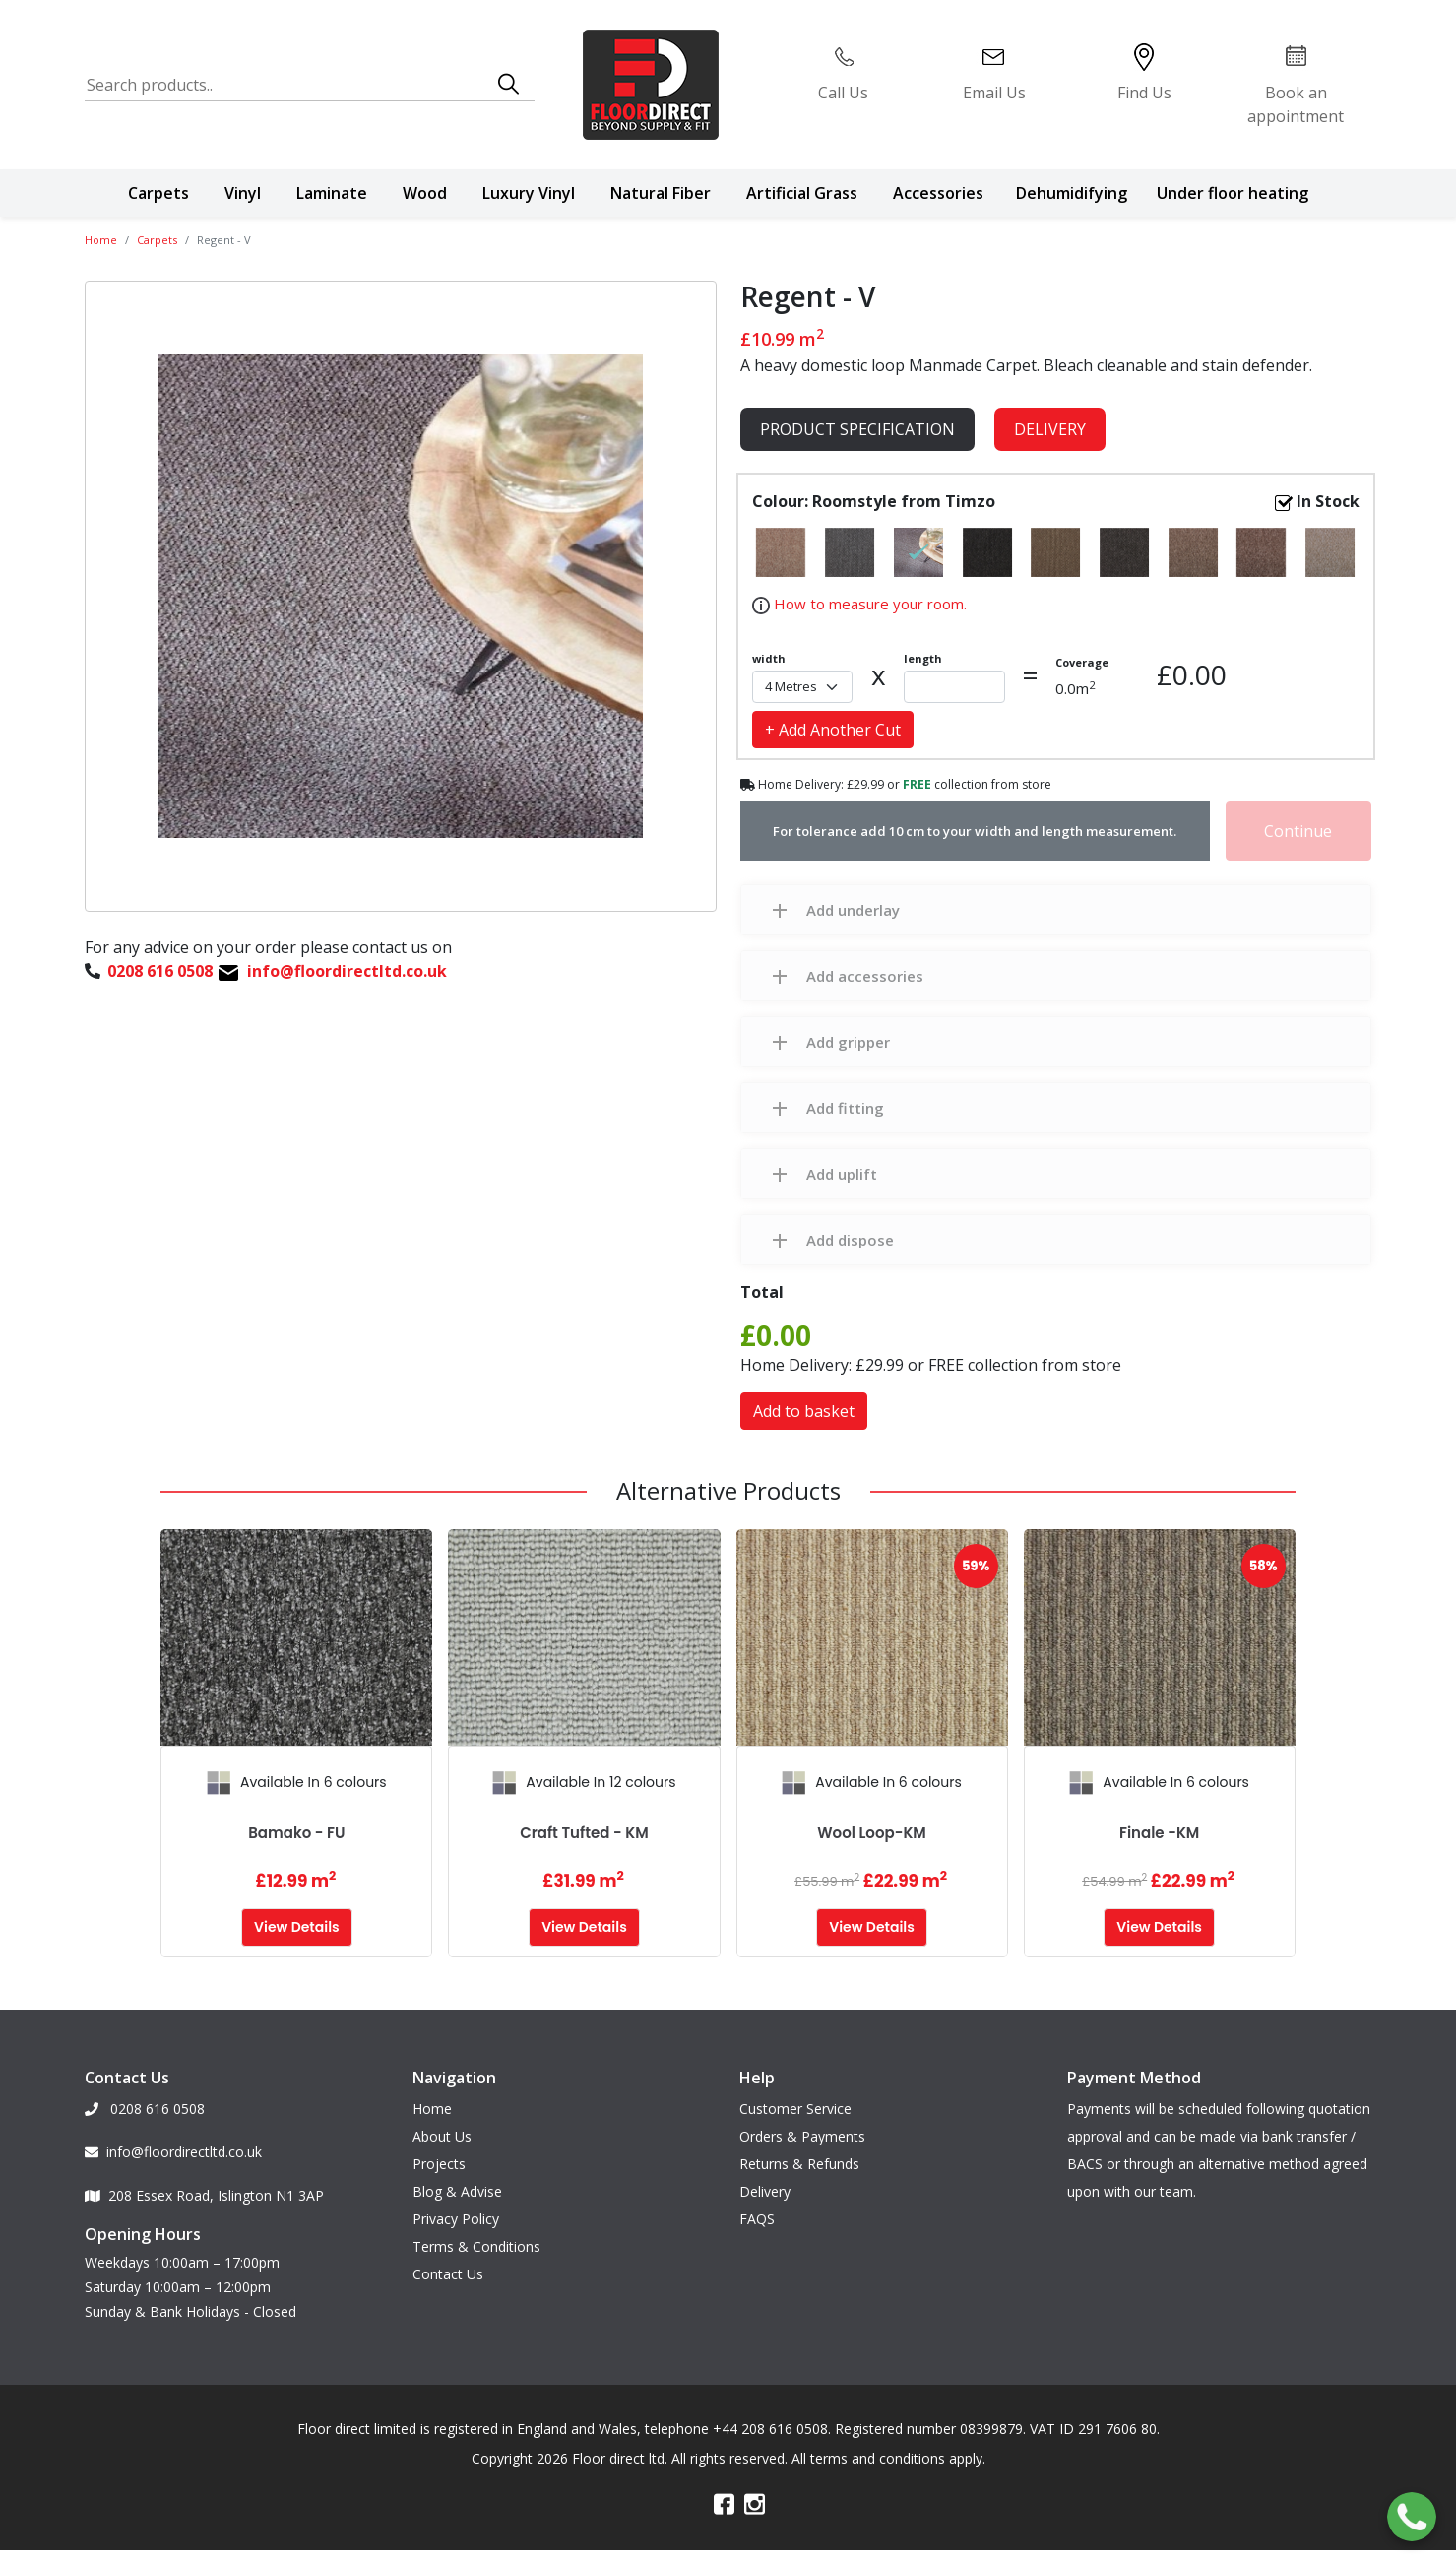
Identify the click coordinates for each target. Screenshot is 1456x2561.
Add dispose (850, 1239)
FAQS (757, 2214)
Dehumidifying (1071, 193)
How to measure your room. (868, 603)
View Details (297, 1927)
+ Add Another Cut (833, 729)
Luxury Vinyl (528, 193)
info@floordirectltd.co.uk (173, 2147)
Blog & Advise (457, 2186)
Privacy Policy (455, 2214)
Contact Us (447, 2269)
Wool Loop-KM (871, 1833)
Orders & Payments (802, 2131)
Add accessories (864, 976)
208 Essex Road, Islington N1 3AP (204, 2190)
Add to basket (804, 1411)
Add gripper (848, 1042)
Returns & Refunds (799, 2158)
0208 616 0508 (145, 2103)
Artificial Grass (801, 193)
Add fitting (845, 1108)
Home (101, 239)
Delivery (1050, 429)
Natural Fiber (660, 193)
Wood (425, 193)
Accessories (938, 193)
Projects (439, 2158)
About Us (442, 2131)
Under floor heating (1232, 193)
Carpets (158, 193)
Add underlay (853, 910)
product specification (857, 429)
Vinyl (242, 193)
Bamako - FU (296, 1833)
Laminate (331, 193)
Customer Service (795, 2103)
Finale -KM (1159, 1833)
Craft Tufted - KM (584, 1833)
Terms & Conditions (476, 2241)
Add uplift (841, 1174)
